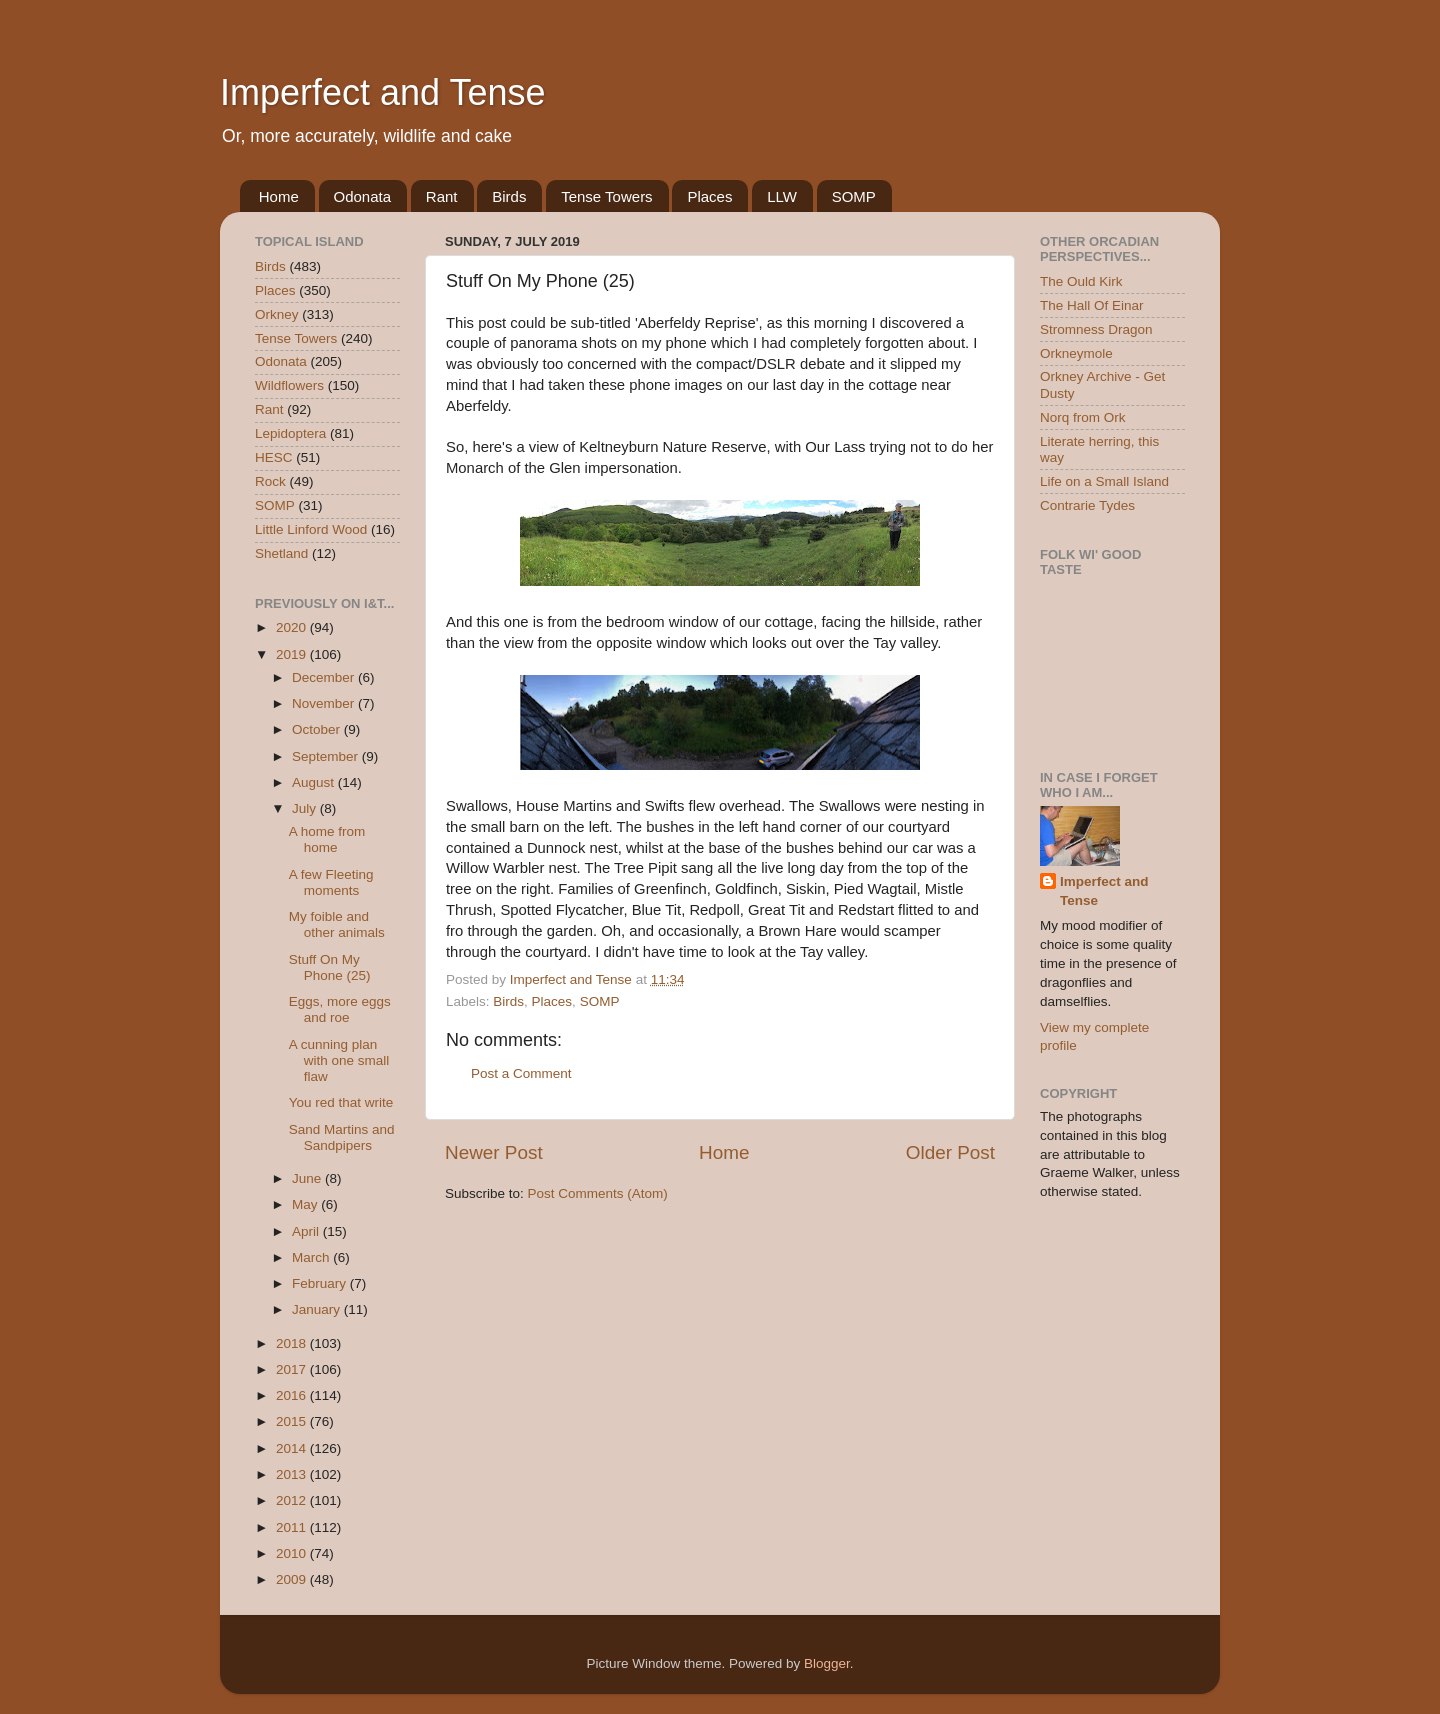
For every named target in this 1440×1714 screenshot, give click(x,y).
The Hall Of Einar (1092, 305)
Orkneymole (1076, 353)
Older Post (950, 1152)
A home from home (327, 839)
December (325, 677)
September (327, 756)
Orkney (277, 314)
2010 (293, 1553)
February (321, 1283)
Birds (509, 196)
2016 (293, 1395)
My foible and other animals (337, 924)
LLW (782, 196)
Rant (442, 196)
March (312, 1257)
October (318, 729)
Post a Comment (521, 1073)
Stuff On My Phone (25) (330, 967)
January (318, 1309)
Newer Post (494, 1152)
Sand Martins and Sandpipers (342, 1137)
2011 (293, 1527)
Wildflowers (289, 385)
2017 (293, 1369)
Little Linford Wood (311, 529)
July (306, 808)
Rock (270, 481)
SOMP (854, 196)
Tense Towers (606, 196)
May (306, 1204)
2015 (293, 1421)
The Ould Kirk (1081, 281)
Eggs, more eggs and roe (340, 1009)
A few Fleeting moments (331, 882)
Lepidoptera (290, 433)
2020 (293, 627)
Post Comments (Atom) (598, 1193)
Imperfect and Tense (383, 92)
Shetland (281, 553)
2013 (293, 1474)
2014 (293, 1448)
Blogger (827, 1663)
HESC (274, 457)
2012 (293, 1500)
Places (709, 196)
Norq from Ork (1083, 417)
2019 (293, 654)
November (325, 703)
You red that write (341, 1102)
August (315, 782)
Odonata (363, 196)
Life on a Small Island (1104, 481)
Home (279, 196)
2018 (293, 1343)
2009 (293, 1579)
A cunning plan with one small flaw (339, 1060)
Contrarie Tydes (1087, 505)
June (308, 1178)
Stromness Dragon (1096, 329)
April (307, 1231)
